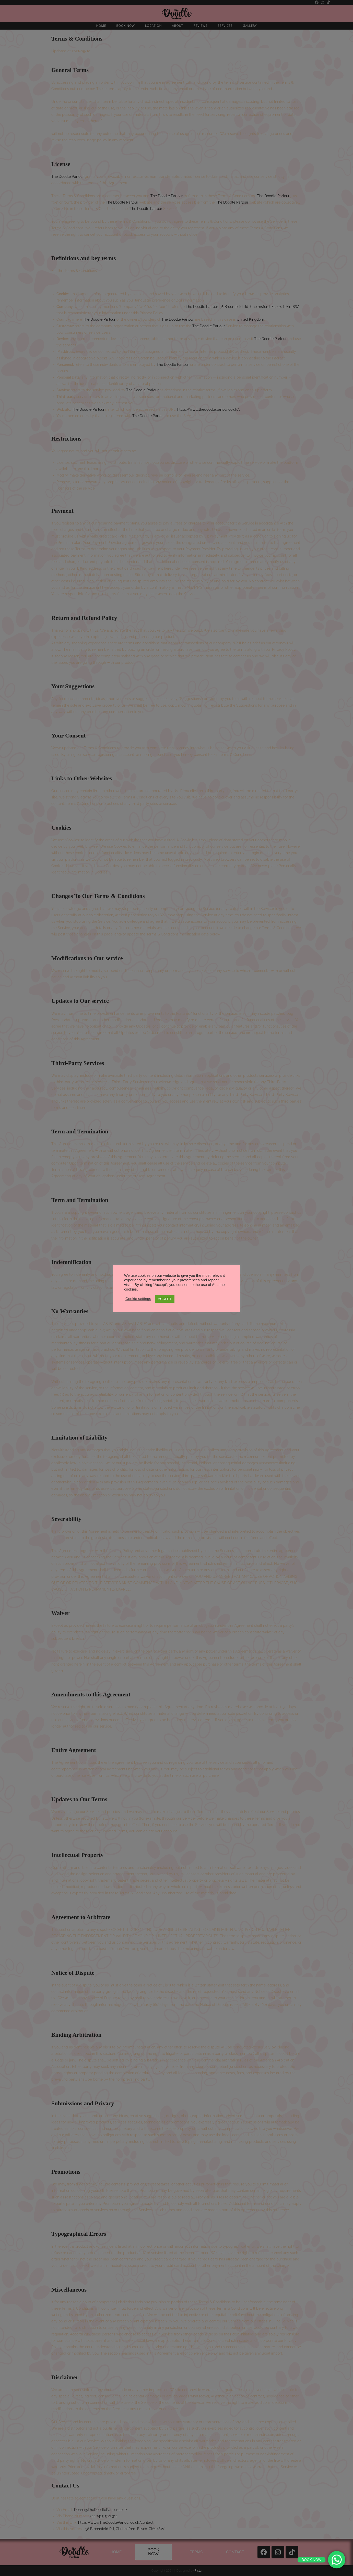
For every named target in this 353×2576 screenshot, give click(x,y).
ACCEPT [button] (164, 1299)
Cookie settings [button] (138, 1299)
